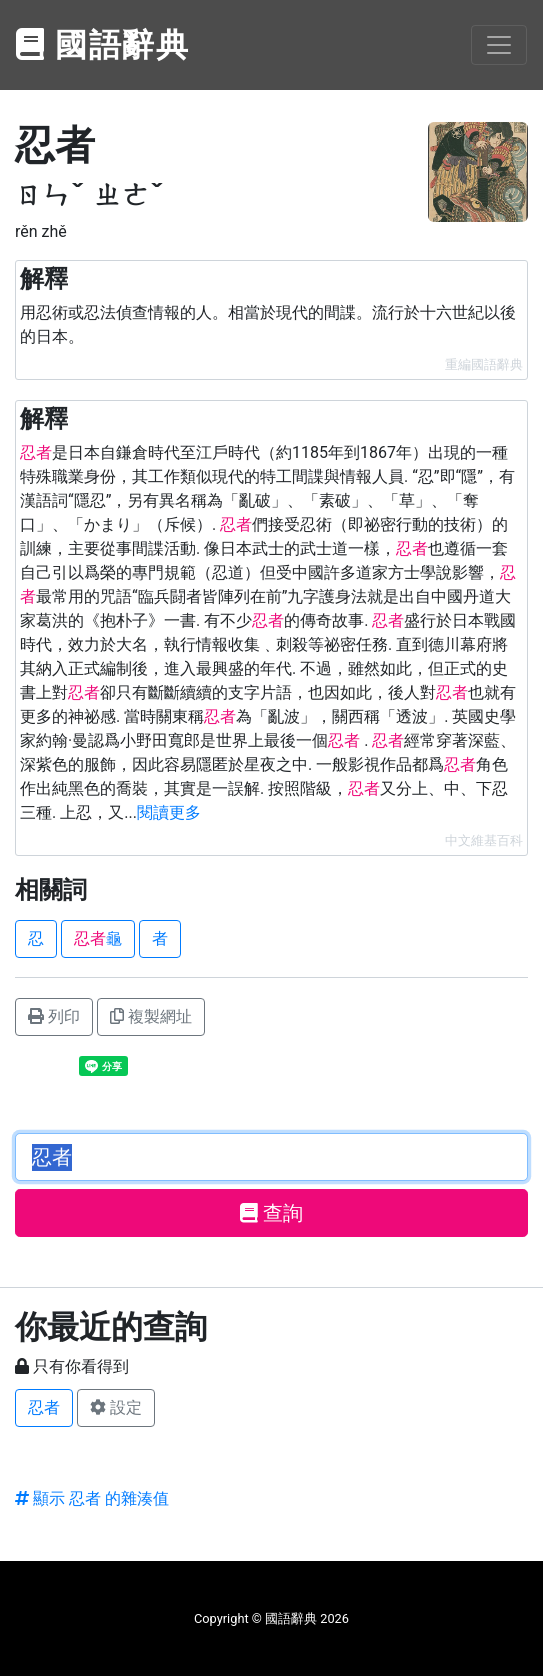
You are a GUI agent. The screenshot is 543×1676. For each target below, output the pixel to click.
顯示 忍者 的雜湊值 (92, 1498)
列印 (54, 1016)
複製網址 (151, 1016)
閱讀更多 (169, 812)
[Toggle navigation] (499, 45)
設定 (116, 1407)
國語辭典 (103, 45)
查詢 (271, 1213)
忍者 (44, 1407)
